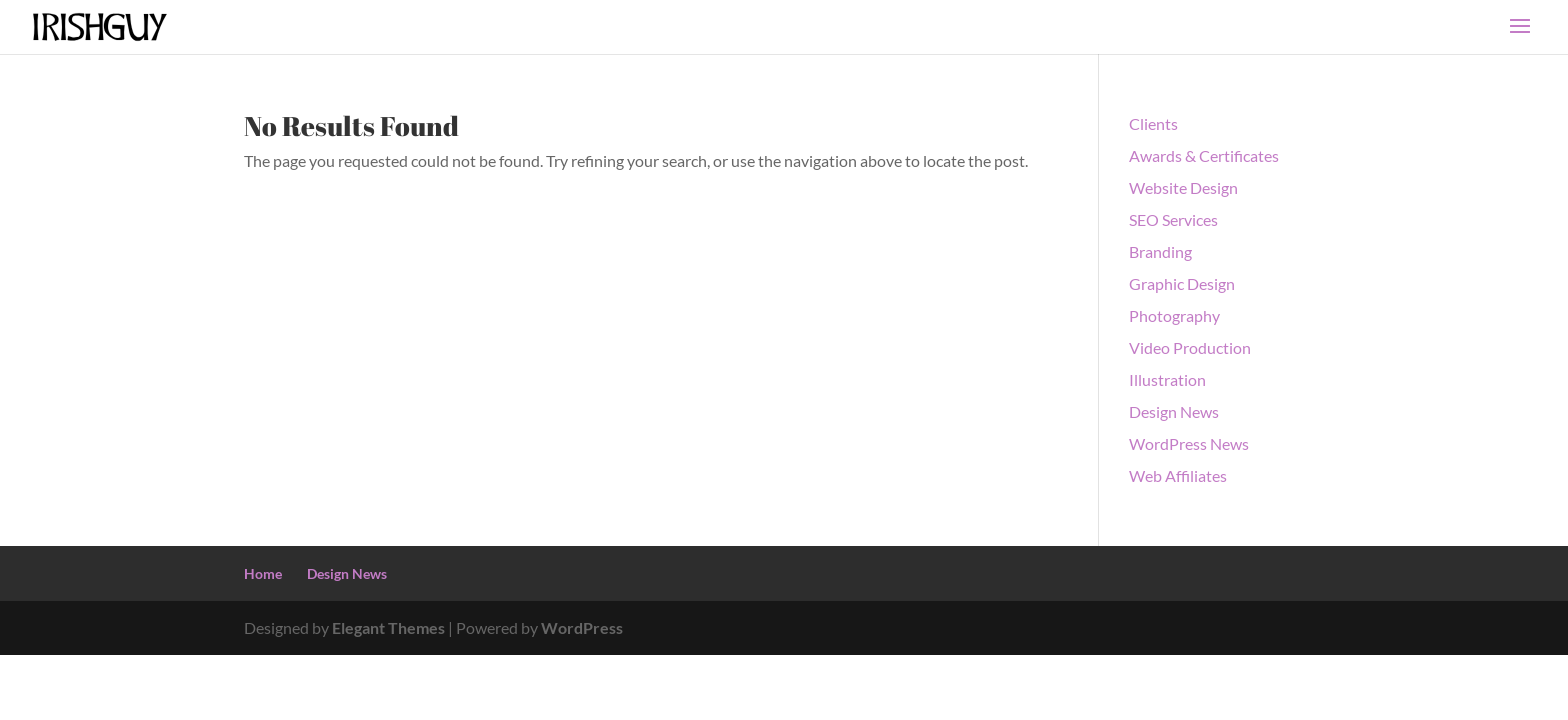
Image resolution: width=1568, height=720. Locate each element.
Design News (1174, 411)
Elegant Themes (388, 627)
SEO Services (1173, 219)
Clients (1153, 123)
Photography (1174, 315)
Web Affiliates (1178, 475)
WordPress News (1189, 443)
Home (263, 573)
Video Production (1190, 347)
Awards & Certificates (1204, 155)
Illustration (1167, 379)
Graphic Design (1182, 283)
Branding (1160, 251)
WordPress (582, 627)
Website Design (1183, 187)
